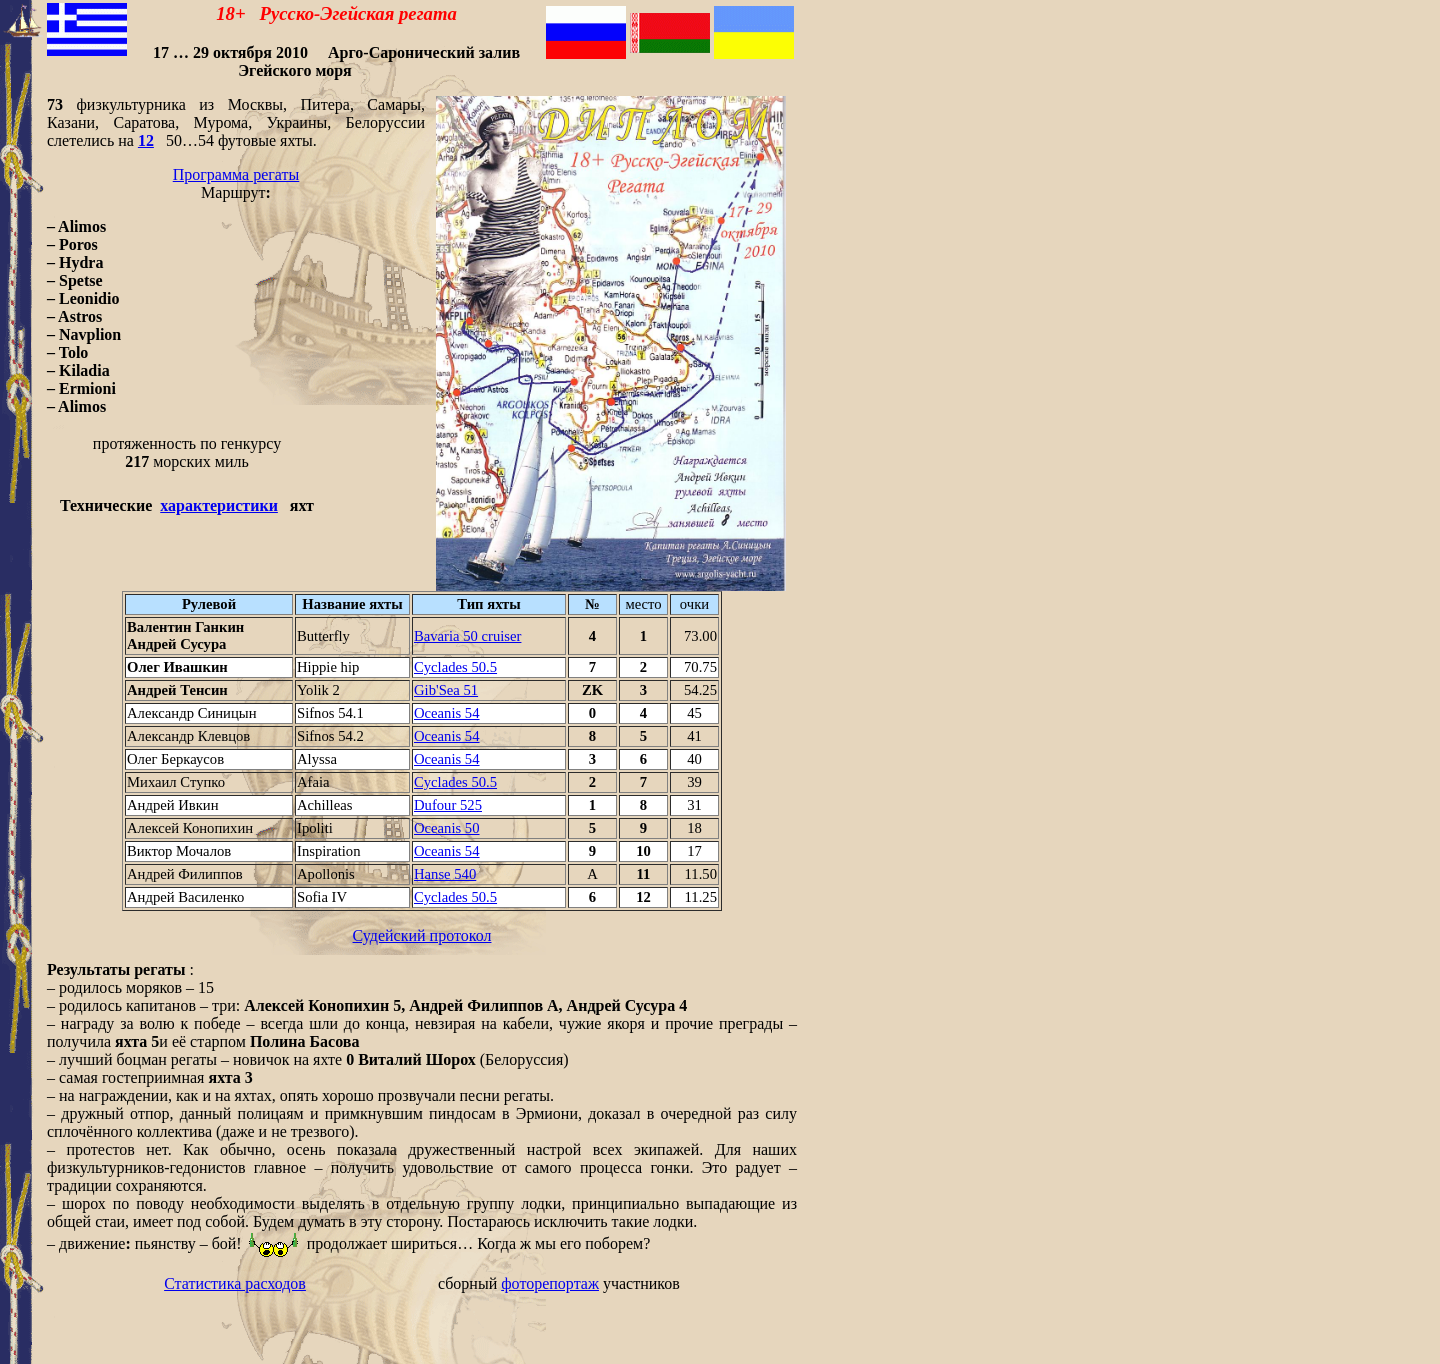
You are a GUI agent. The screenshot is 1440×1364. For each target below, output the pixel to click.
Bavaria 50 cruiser (467, 636)
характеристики (219, 505)
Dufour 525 (448, 805)
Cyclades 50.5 (455, 667)
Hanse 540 (445, 874)
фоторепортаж (550, 1283)
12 (146, 140)
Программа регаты (236, 174)
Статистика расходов (235, 1283)
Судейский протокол (422, 935)
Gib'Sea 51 (446, 690)
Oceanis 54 (447, 713)
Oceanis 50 (447, 828)
